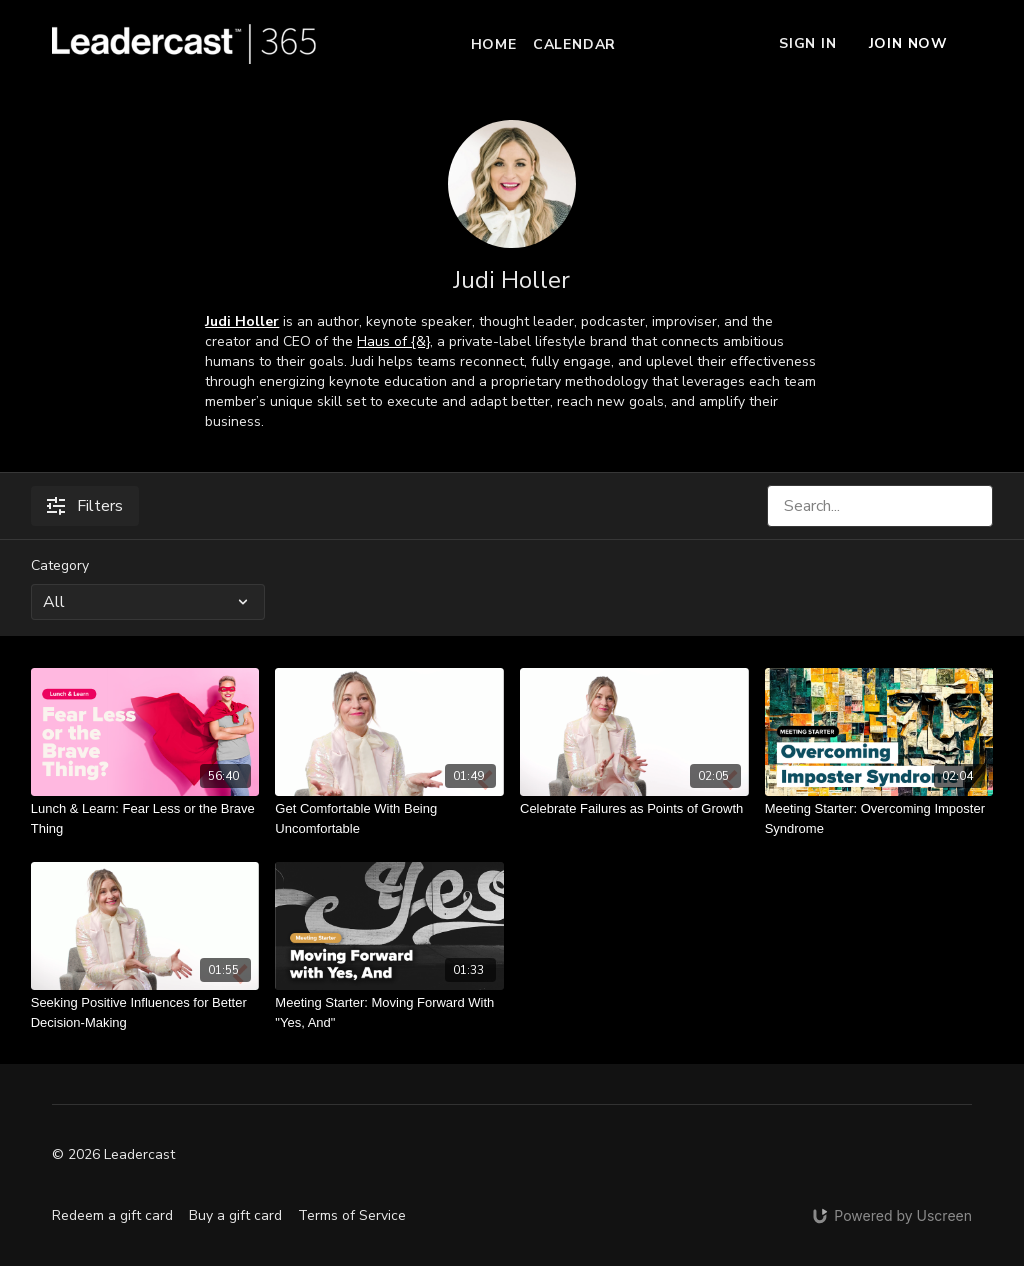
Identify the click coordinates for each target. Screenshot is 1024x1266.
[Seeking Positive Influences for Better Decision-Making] (145, 1012)
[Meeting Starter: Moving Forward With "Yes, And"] (389, 1012)
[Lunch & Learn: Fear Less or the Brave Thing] (145, 818)
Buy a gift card (235, 1215)
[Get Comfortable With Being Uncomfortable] (389, 818)
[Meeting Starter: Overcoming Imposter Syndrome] (879, 818)
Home (494, 44)
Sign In (808, 43)
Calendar (574, 44)
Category (60, 565)
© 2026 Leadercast (113, 1155)
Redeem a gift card (112, 1215)
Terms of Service (352, 1215)
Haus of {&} (393, 341)
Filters (85, 506)
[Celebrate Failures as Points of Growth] (634, 809)
